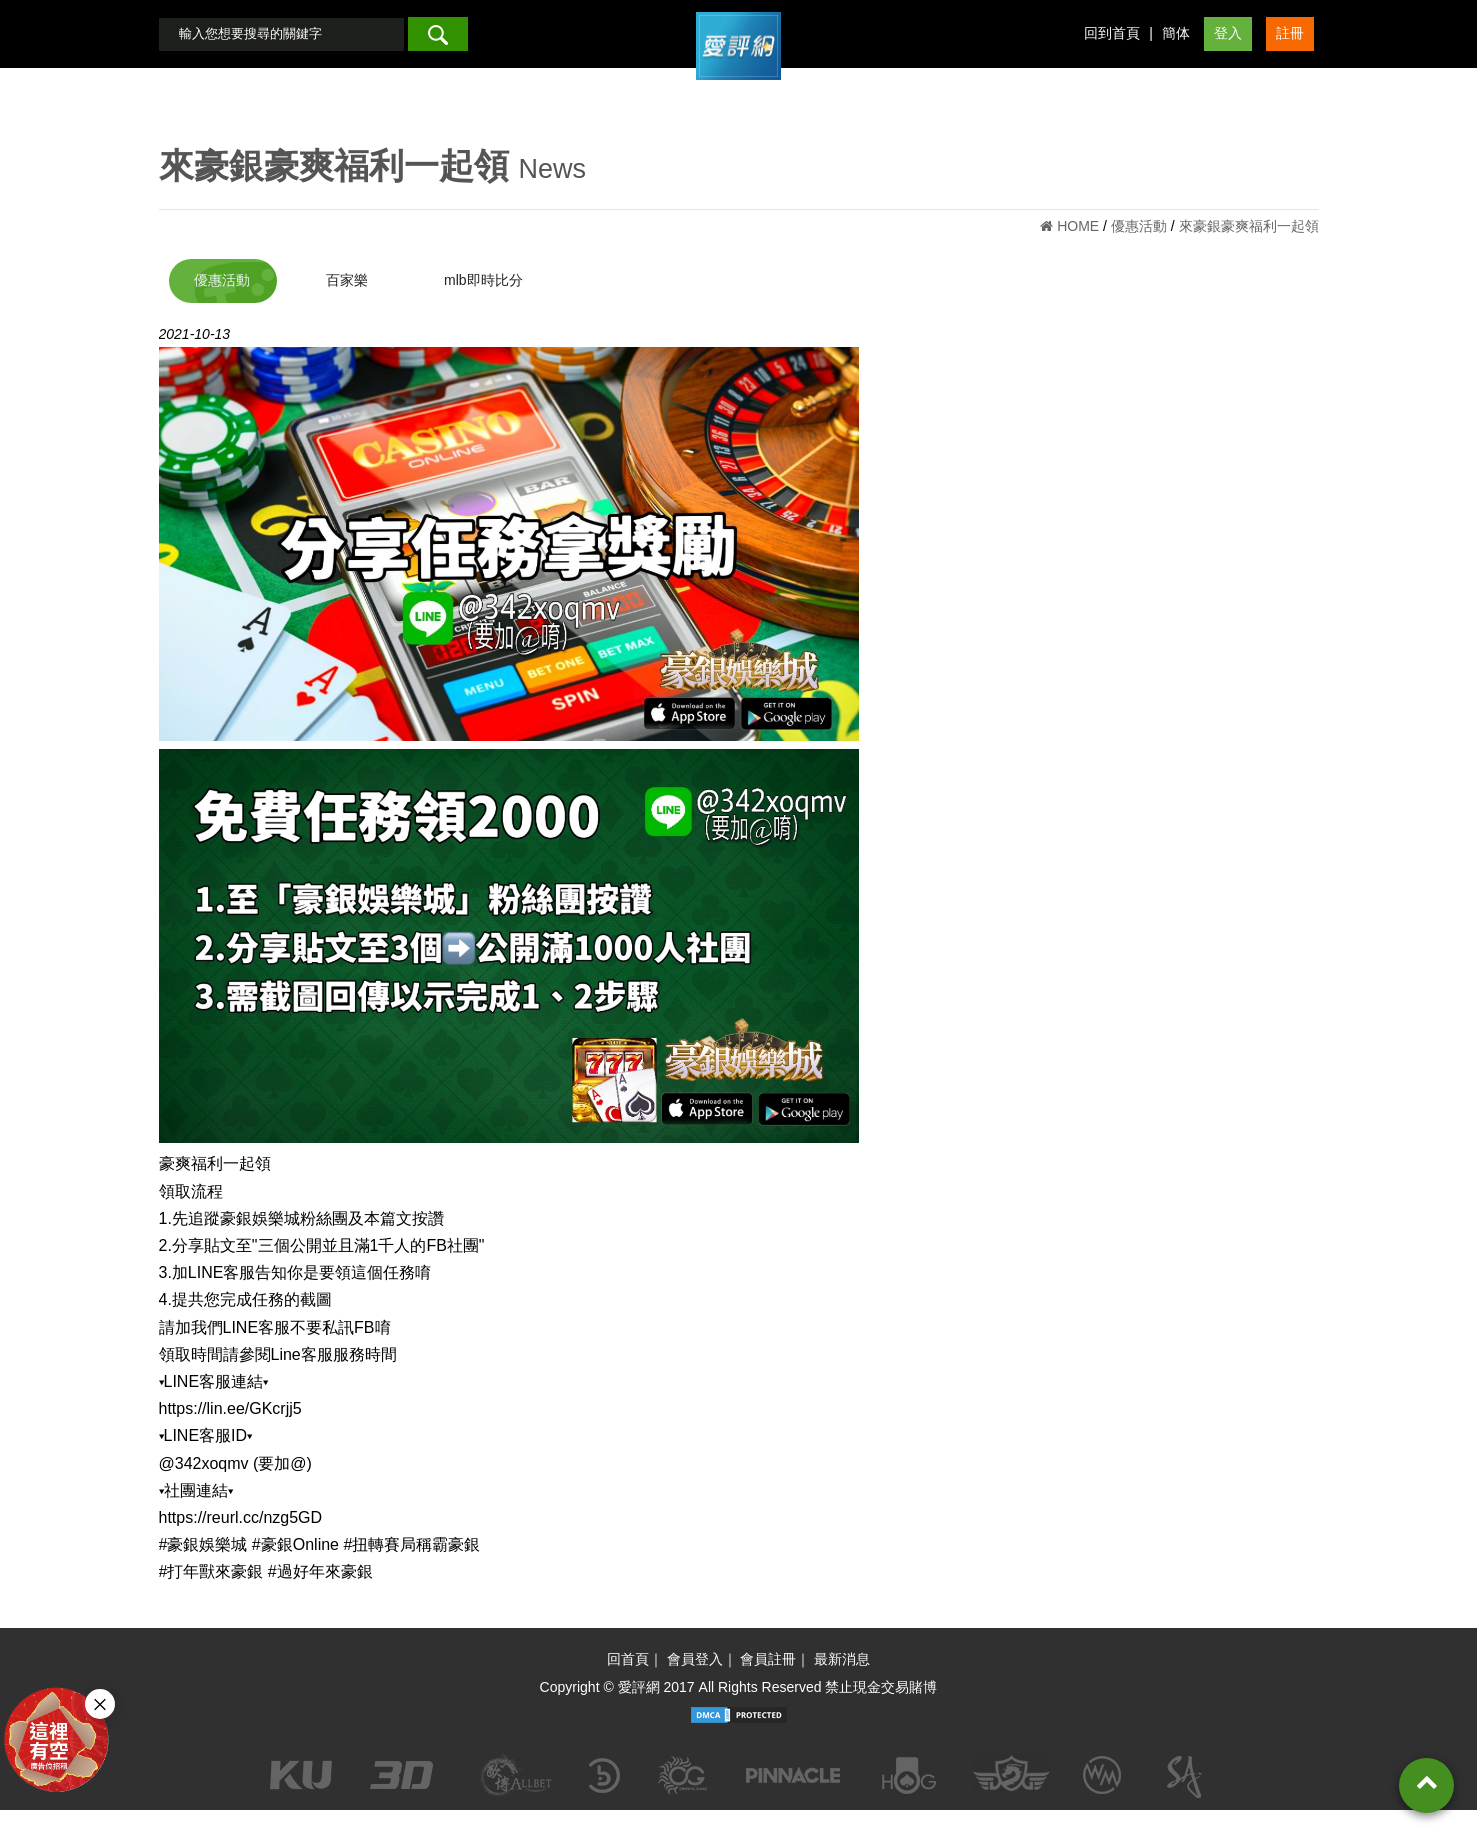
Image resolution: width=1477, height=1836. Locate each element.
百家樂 (359, 306)
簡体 (1176, 46)
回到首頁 (1112, 46)
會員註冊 (768, 1684)
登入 (1228, 46)
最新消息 (842, 1684)
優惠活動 (222, 306)
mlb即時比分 (508, 306)
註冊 (1290, 46)
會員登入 (695, 1684)
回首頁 (628, 1684)
